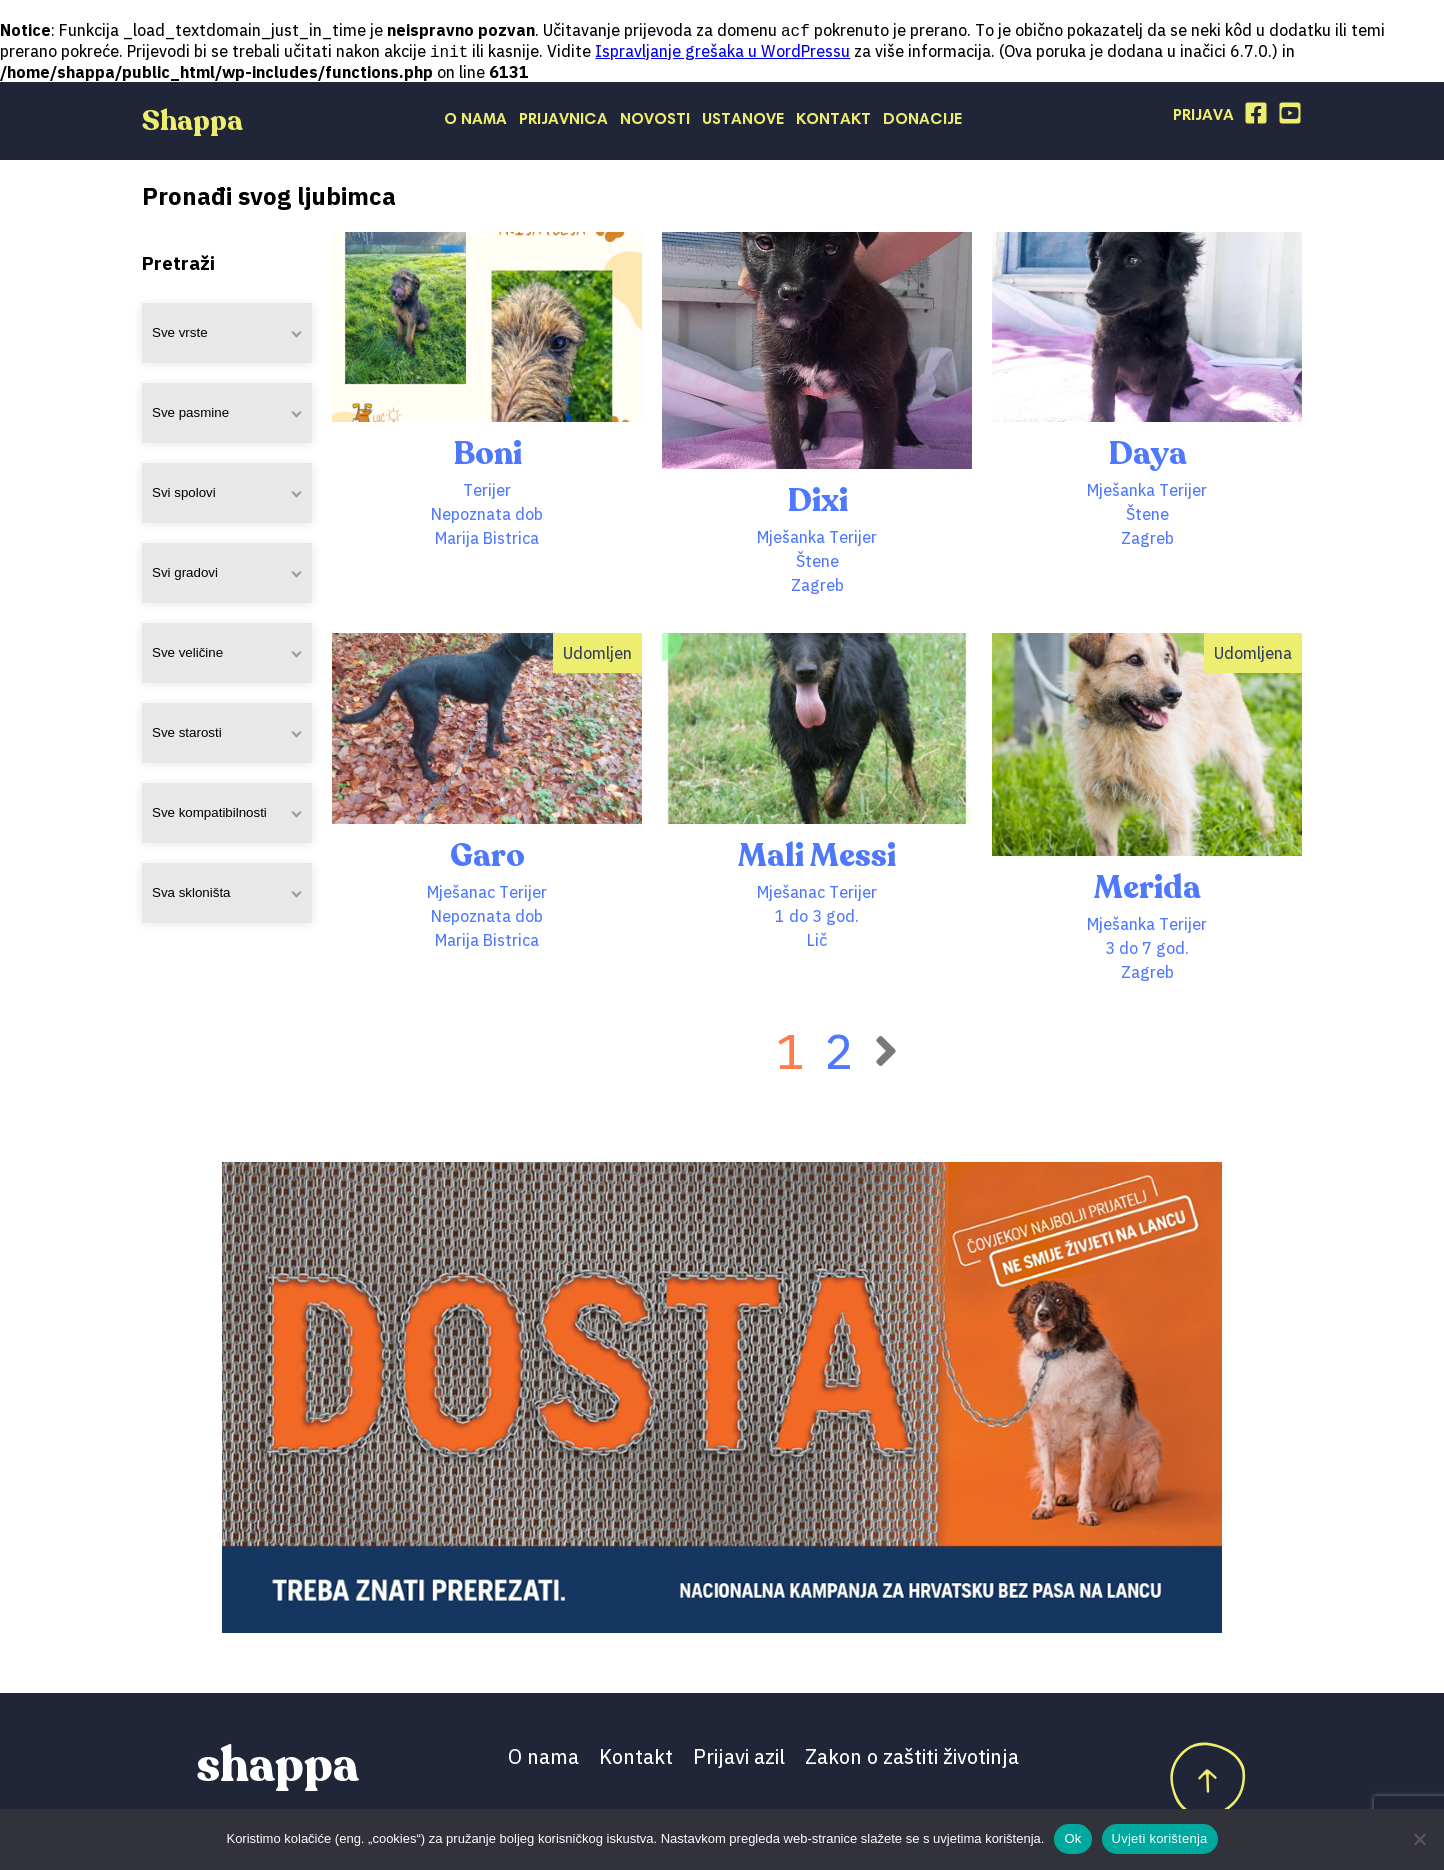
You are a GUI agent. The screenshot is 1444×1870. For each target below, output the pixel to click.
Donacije (922, 122)
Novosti (655, 122)
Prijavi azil (739, 1758)
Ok (1072, 1838)
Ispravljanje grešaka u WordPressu (722, 53)
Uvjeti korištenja (1160, 1838)
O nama (475, 122)
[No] (1419, 1839)
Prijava (1203, 118)
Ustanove (743, 122)
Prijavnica (563, 122)
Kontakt (833, 122)
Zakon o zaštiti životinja (912, 1758)
